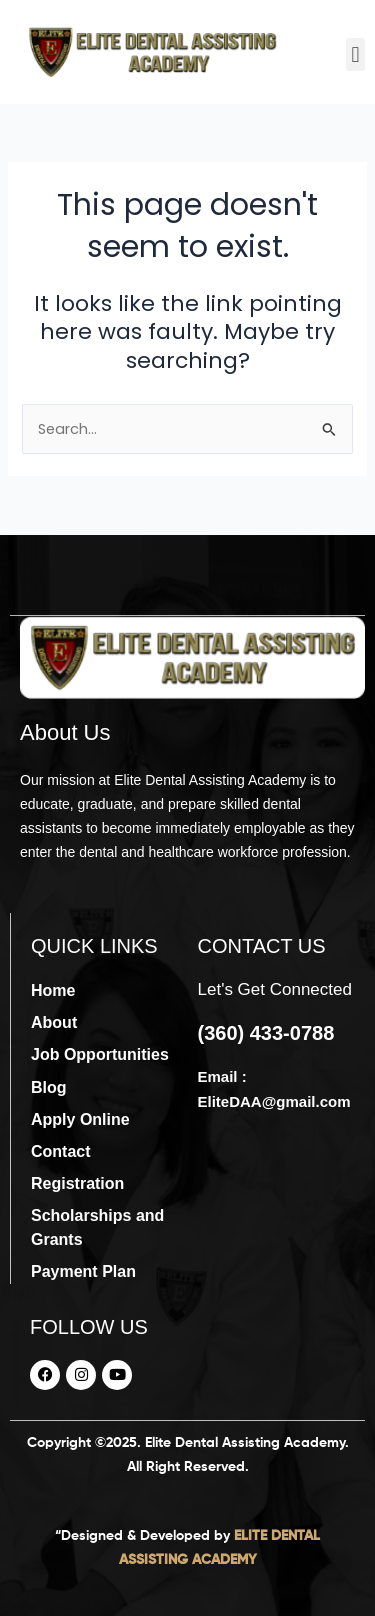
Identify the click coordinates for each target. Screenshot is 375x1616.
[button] (355, 54)
